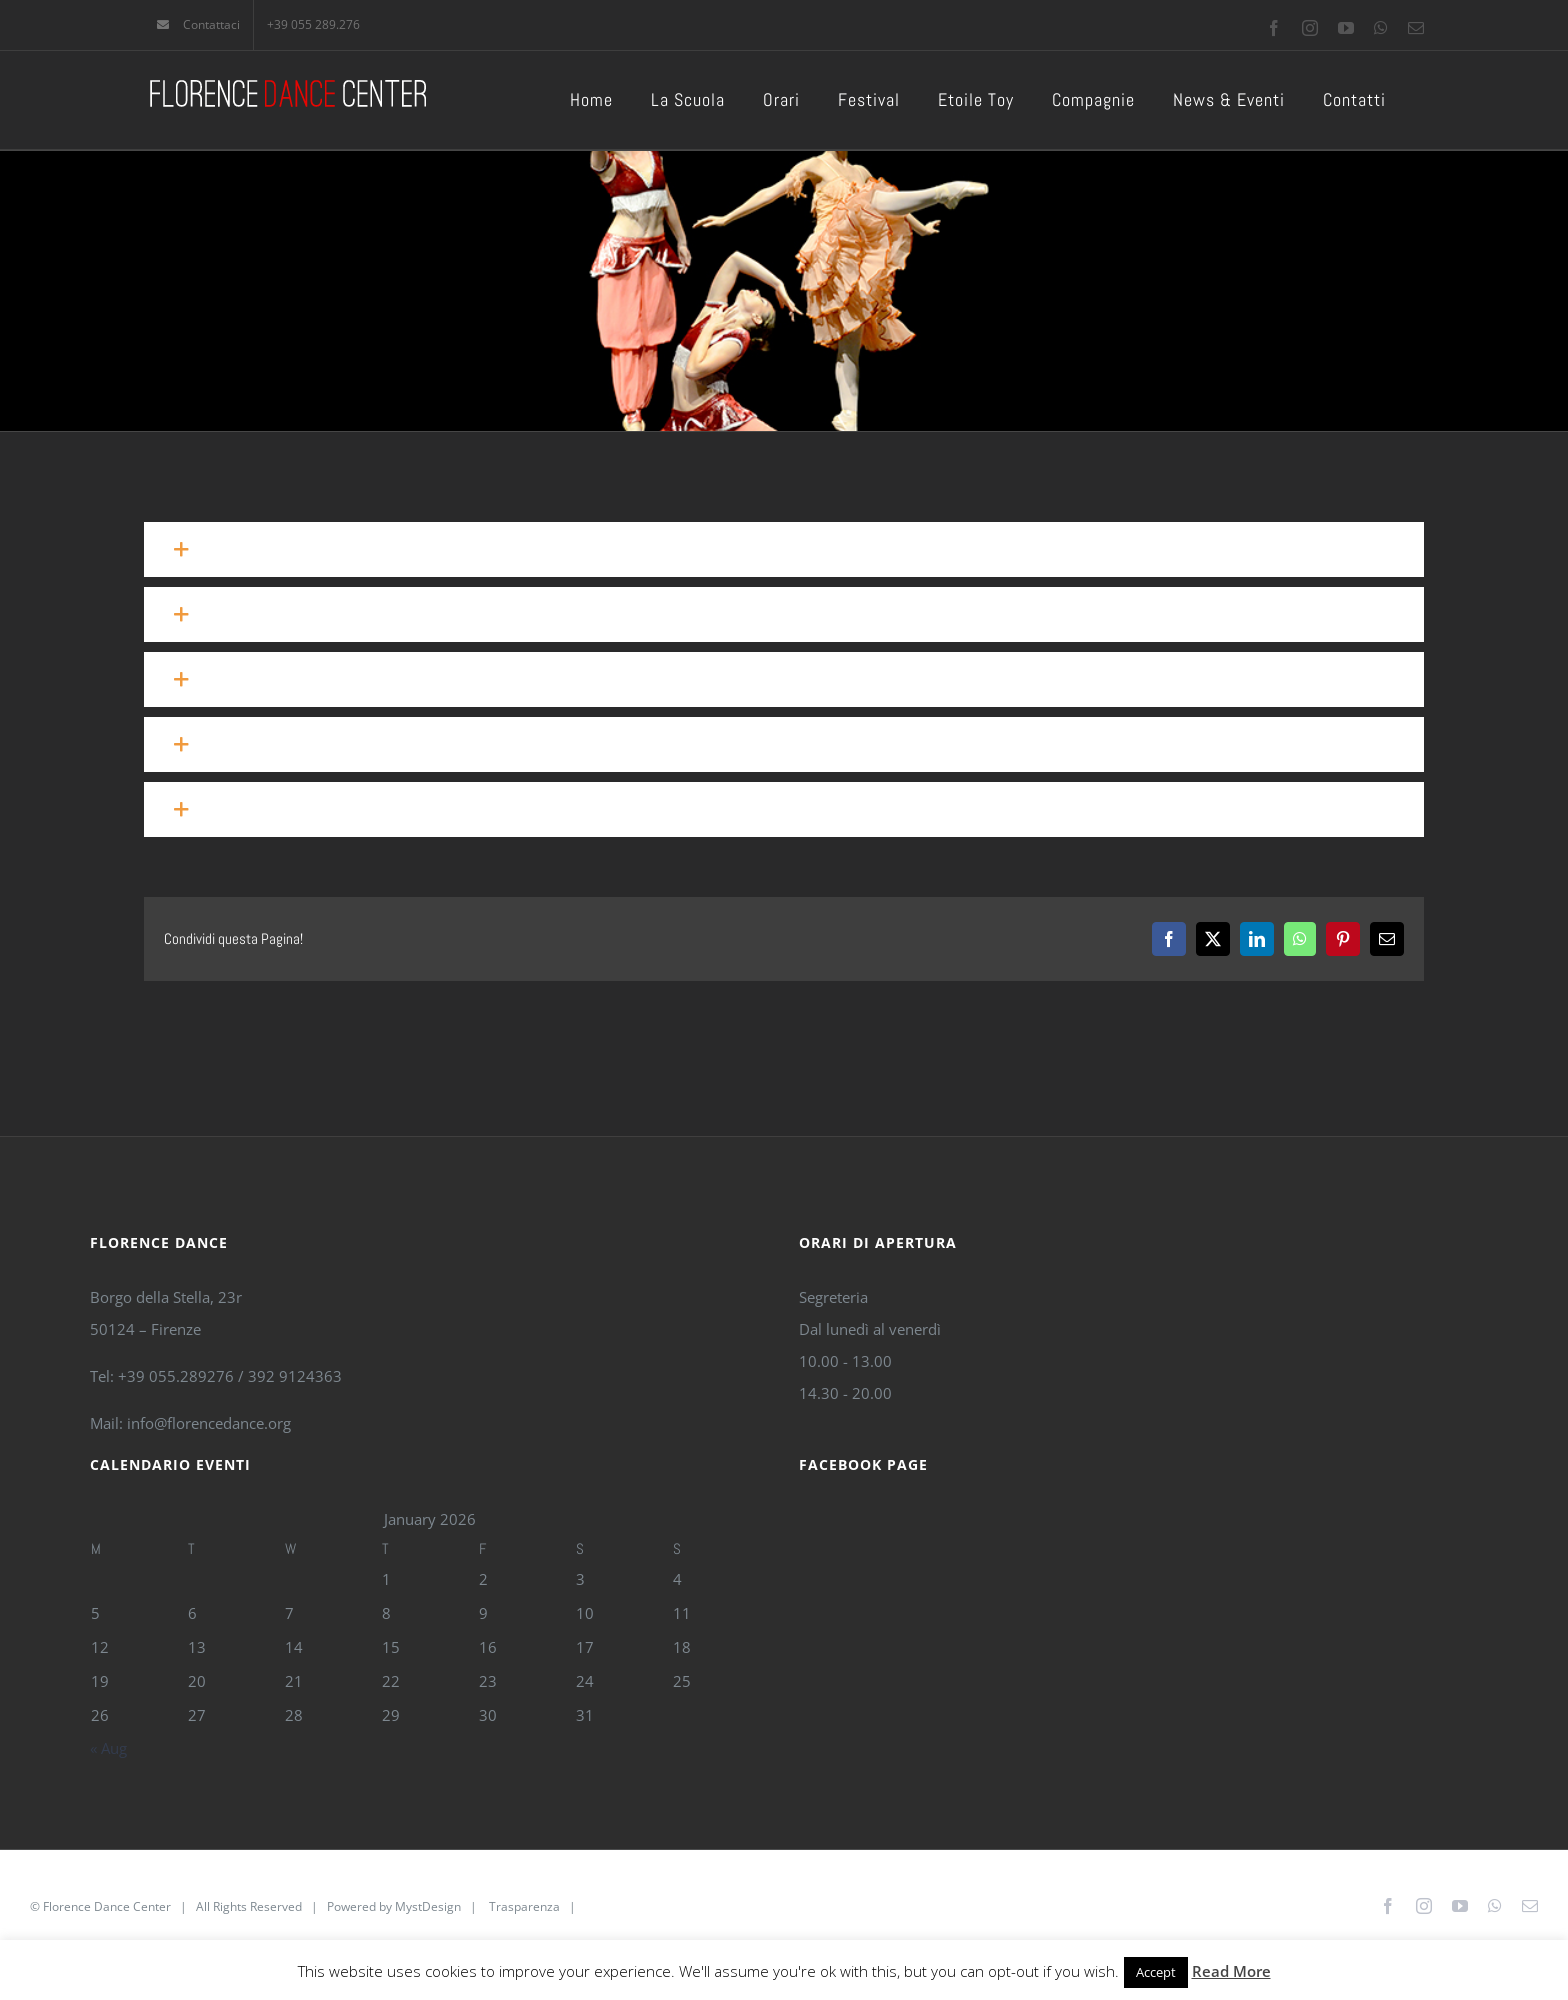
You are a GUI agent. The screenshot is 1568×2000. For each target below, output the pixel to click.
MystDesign (428, 1906)
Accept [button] (1156, 1972)
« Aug (108, 1748)
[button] (784, 549)
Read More (1231, 1971)
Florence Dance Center (107, 1906)
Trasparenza (524, 1906)
